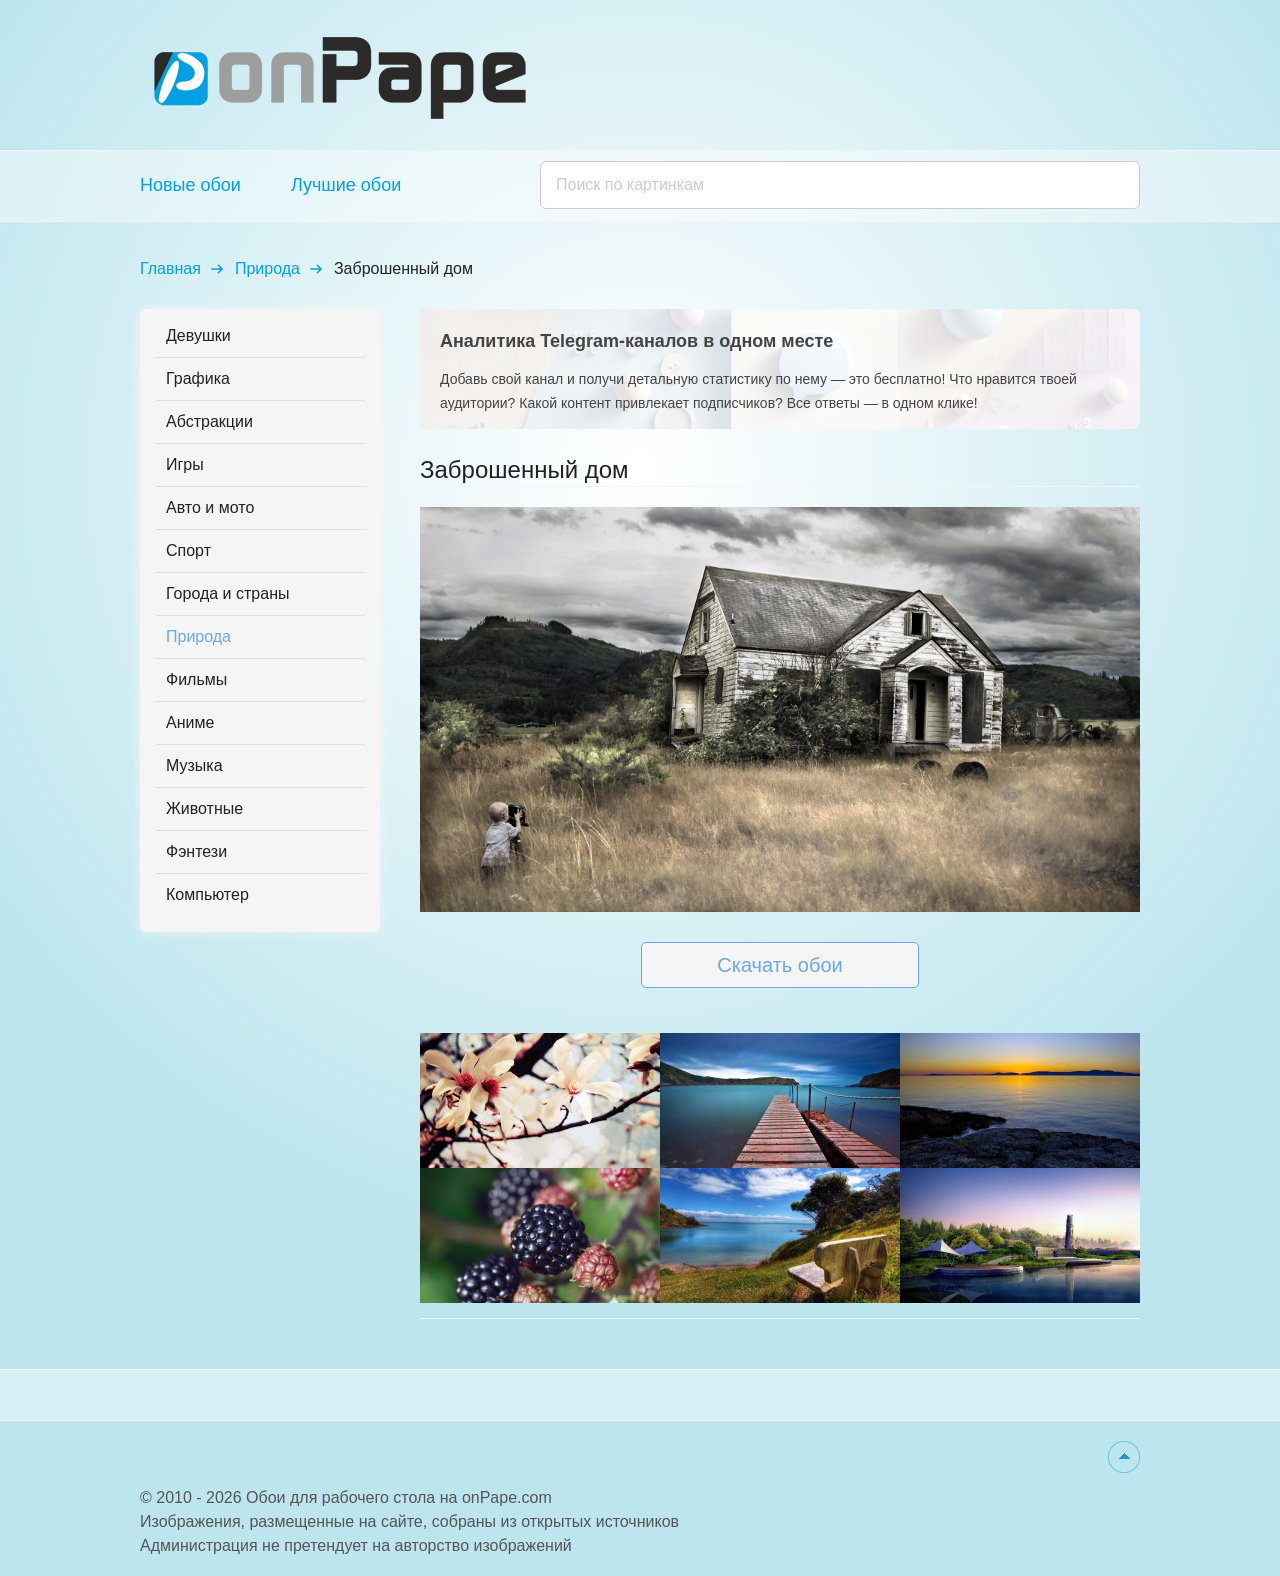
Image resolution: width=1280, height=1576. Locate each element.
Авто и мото (210, 507)
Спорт (188, 550)
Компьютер (207, 894)
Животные (204, 808)
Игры (185, 464)
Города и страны (227, 593)
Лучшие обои (346, 185)
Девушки (198, 335)
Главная (170, 268)
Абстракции (209, 421)
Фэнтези (196, 851)
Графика (198, 378)
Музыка (194, 765)
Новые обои (190, 185)
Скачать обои (779, 965)
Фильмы (196, 679)
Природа (267, 268)
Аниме (190, 722)
